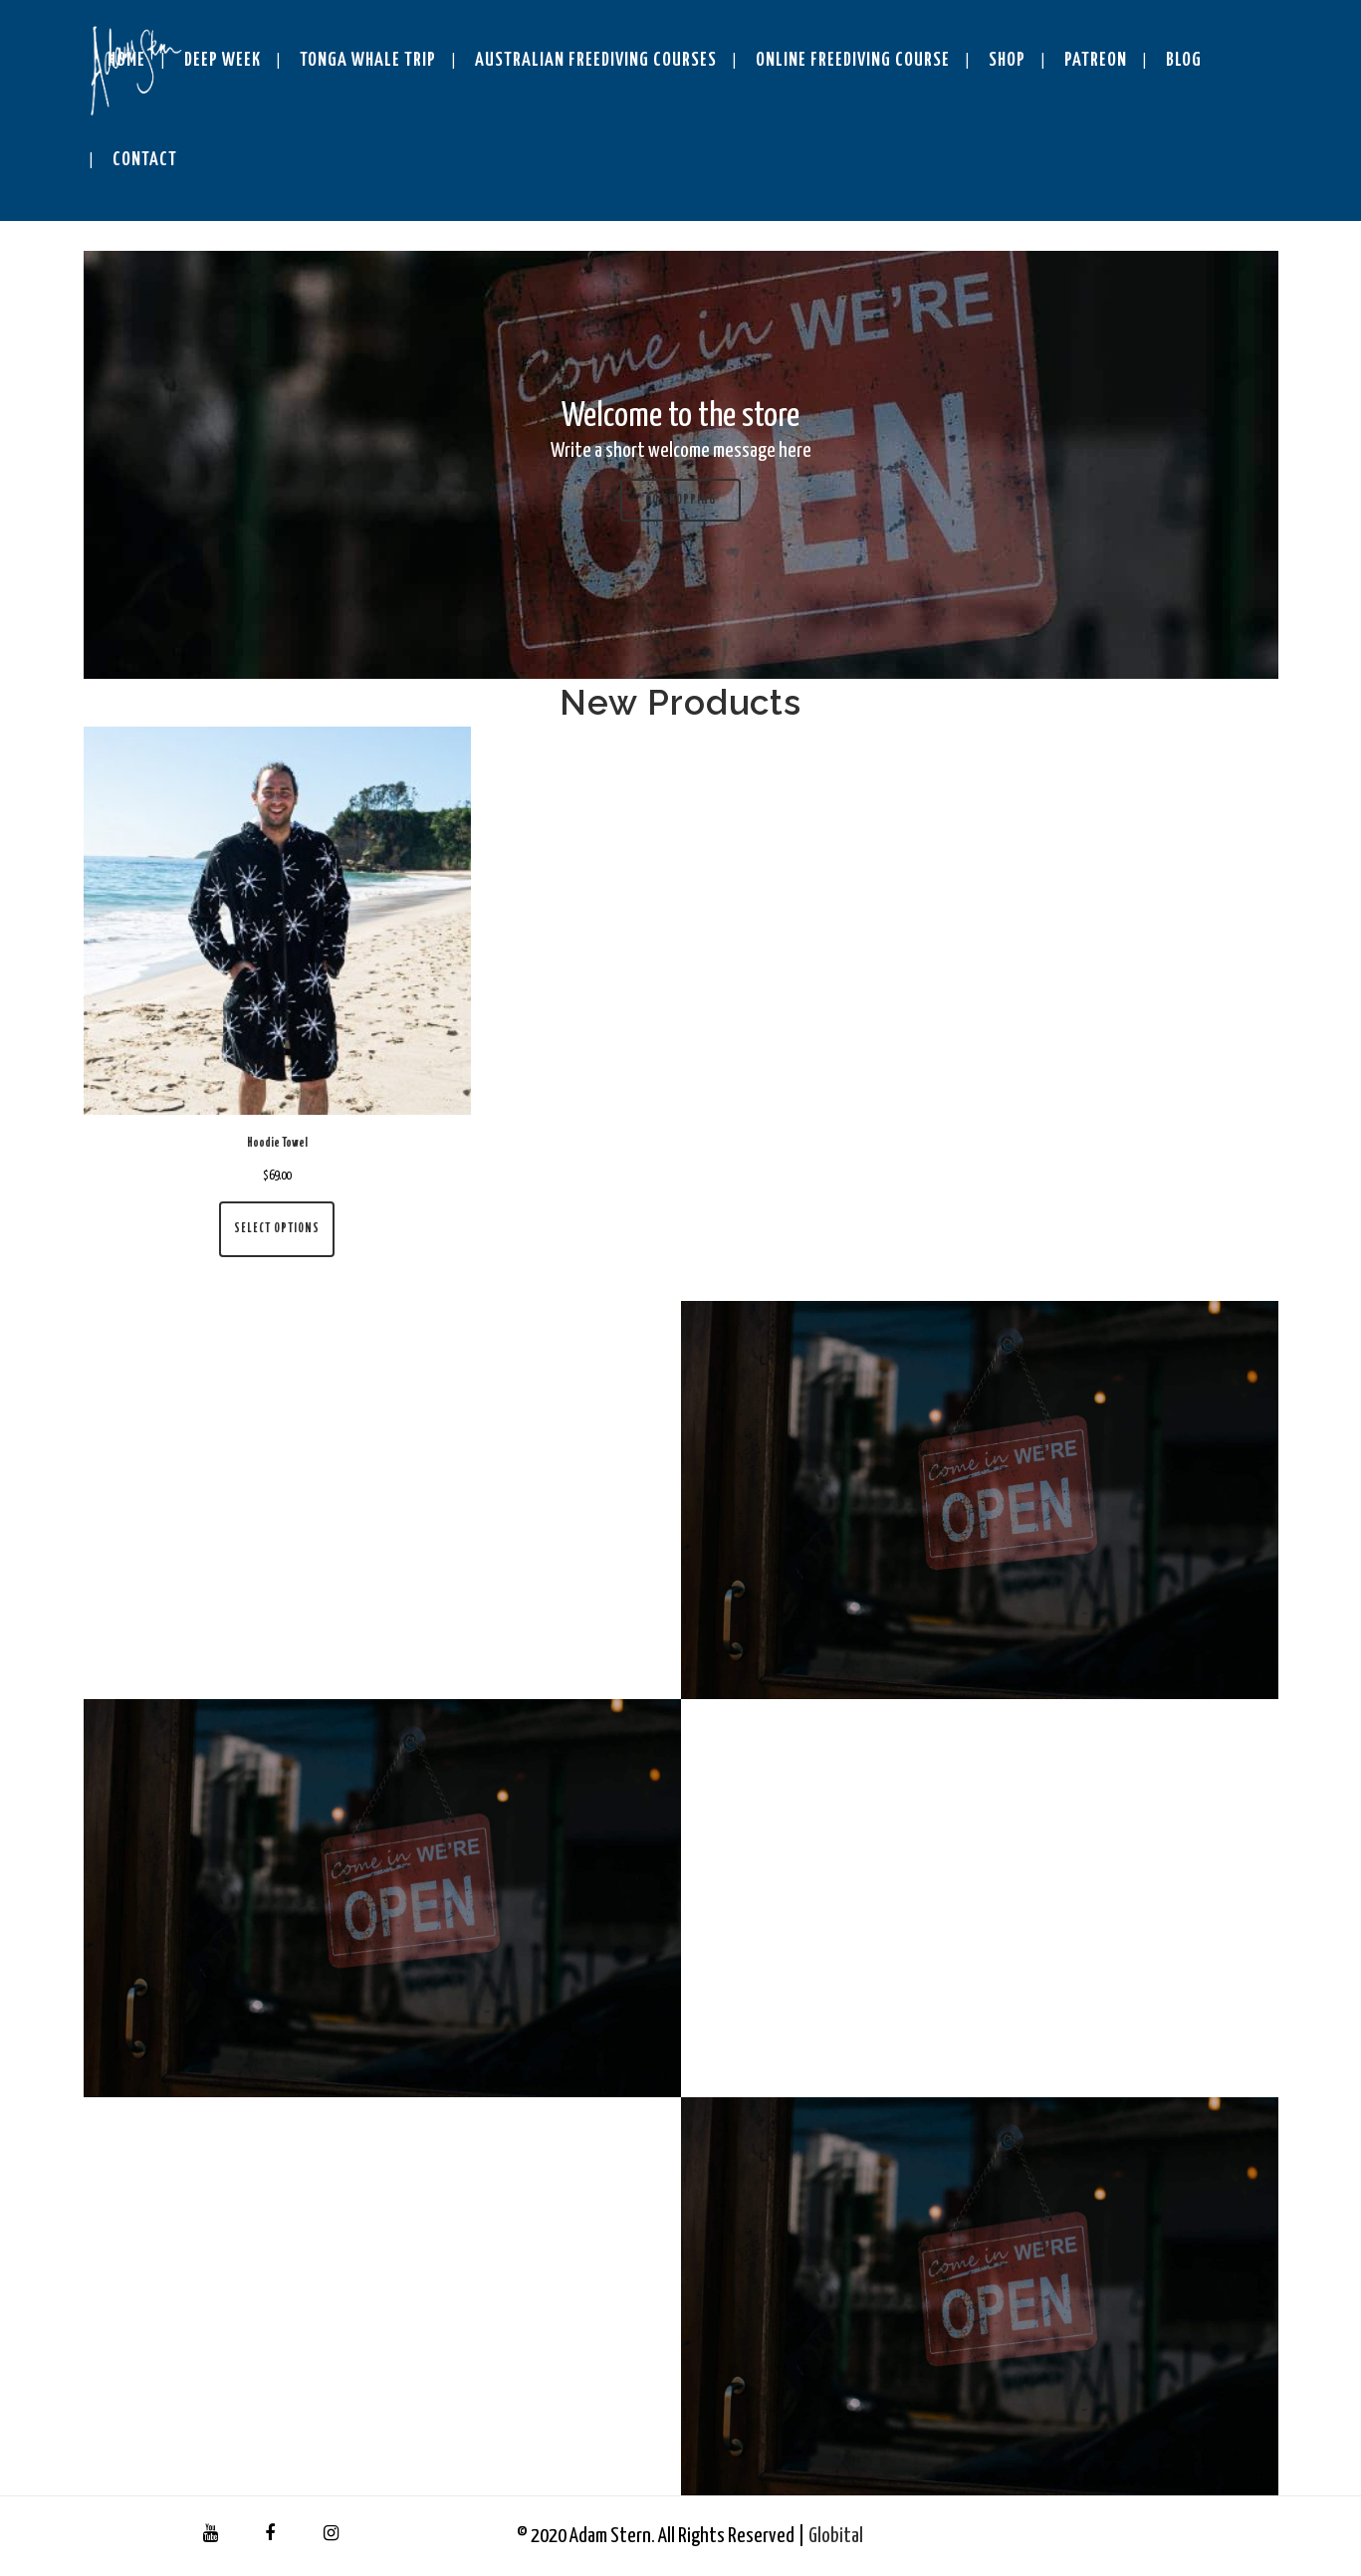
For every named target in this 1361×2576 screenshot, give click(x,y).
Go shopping (680, 500)
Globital (835, 2536)
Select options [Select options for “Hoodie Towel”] (277, 1229)
